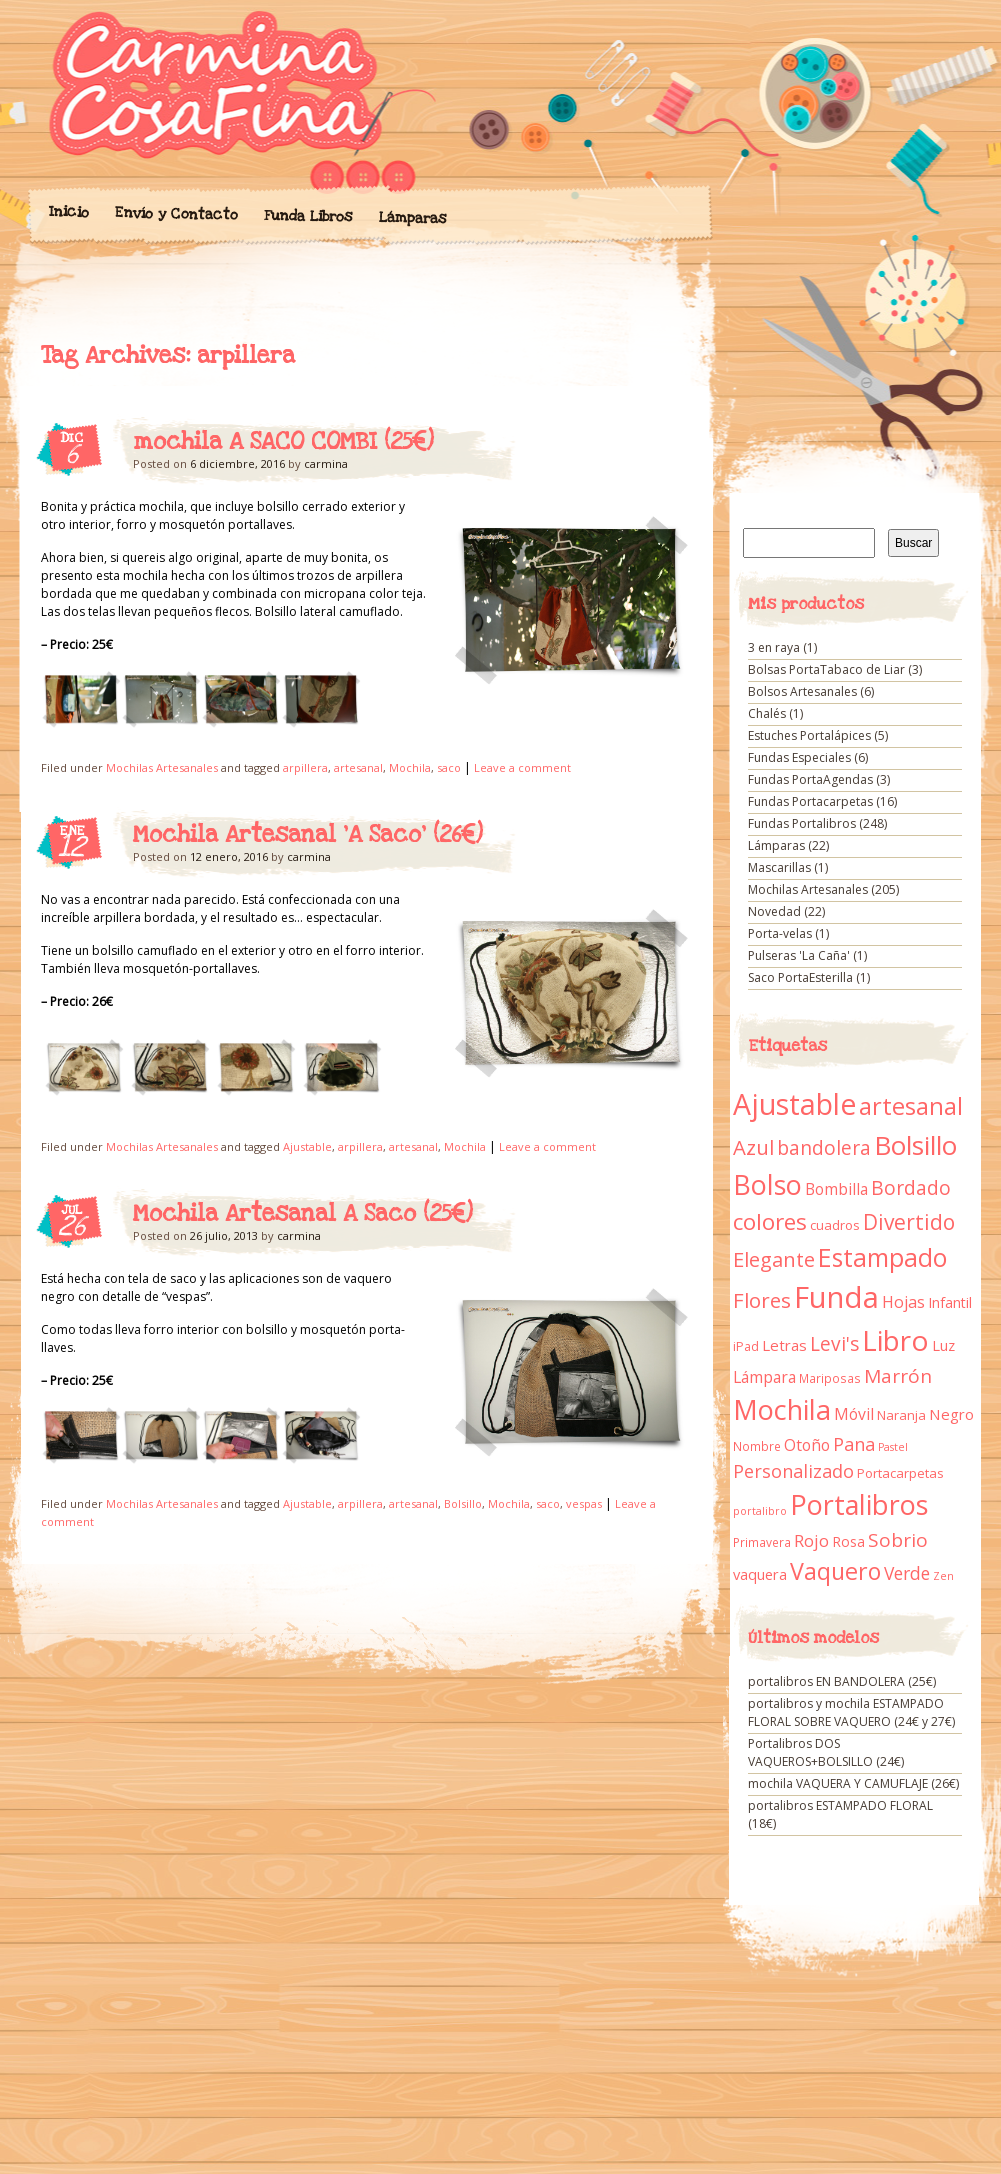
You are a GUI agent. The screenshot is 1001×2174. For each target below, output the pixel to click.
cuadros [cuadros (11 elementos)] (835, 1225)
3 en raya (774, 647)
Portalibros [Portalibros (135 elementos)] (859, 1504)
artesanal (358, 767)
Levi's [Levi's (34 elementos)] (834, 1344)
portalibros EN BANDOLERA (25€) (842, 1681)
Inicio (68, 212)
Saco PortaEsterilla (800, 977)
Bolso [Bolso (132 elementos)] (767, 1184)
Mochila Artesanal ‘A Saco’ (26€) (308, 835)
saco (449, 767)
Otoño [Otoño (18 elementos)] (807, 1445)
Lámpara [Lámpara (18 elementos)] (764, 1377)
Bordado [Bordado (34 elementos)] (911, 1188)
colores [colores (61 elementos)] (770, 1221)
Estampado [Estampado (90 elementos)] (882, 1257)
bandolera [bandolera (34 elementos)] (824, 1148)
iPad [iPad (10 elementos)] (746, 1346)
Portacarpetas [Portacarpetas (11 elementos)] (900, 1473)
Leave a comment (522, 767)
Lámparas (412, 218)
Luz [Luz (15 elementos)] (943, 1345)
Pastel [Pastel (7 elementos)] (893, 1447)
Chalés (767, 713)
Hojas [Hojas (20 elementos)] (903, 1302)
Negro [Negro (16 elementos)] (951, 1414)
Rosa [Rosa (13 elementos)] (848, 1541)
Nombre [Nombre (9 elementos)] (757, 1446)
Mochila (410, 767)
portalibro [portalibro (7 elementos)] (760, 1511)
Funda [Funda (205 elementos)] (836, 1297)
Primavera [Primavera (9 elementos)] (762, 1542)
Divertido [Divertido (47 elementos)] (909, 1222)
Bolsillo (463, 1503)
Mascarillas (779, 867)
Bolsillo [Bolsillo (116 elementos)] (915, 1145)
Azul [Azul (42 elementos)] (753, 1147)
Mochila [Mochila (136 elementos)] (782, 1409)
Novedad (774, 911)
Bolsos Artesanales (802, 691)
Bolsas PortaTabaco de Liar (826, 669)
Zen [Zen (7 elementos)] (943, 1576)
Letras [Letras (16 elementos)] (784, 1345)
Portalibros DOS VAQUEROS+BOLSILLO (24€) (826, 1752)
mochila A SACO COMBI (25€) (283, 442)
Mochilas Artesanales (162, 767)
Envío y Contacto (175, 213)
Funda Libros (307, 216)
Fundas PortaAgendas (810, 779)
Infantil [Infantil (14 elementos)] (950, 1302)
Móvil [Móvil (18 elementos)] (854, 1414)
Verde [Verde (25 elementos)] (907, 1573)
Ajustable (307, 1146)
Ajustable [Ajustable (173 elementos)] (794, 1104)
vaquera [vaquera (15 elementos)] (760, 1574)
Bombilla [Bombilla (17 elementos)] (836, 1189)
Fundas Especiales (799, 757)
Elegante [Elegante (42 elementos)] (774, 1259)
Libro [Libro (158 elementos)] (895, 1340)
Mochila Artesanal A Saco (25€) (303, 1214)
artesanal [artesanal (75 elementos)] (911, 1106)
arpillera (305, 767)
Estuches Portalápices (809, 735)
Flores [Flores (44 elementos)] (762, 1300)
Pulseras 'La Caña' (799, 955)
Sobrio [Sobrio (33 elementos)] (898, 1540)
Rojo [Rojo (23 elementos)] (811, 1540)
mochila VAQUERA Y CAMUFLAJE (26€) (853, 1783)
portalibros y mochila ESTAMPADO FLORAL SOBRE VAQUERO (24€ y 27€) (851, 1712)
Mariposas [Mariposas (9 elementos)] (830, 1378)
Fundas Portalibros (802, 823)
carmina (326, 463)
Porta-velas (780, 933)
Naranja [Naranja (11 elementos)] (901, 1415)
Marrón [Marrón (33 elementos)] (898, 1376)
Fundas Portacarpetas (810, 801)
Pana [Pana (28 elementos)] (854, 1444)
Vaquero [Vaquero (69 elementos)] (835, 1571)
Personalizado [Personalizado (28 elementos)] (793, 1471)
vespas (584, 1503)
